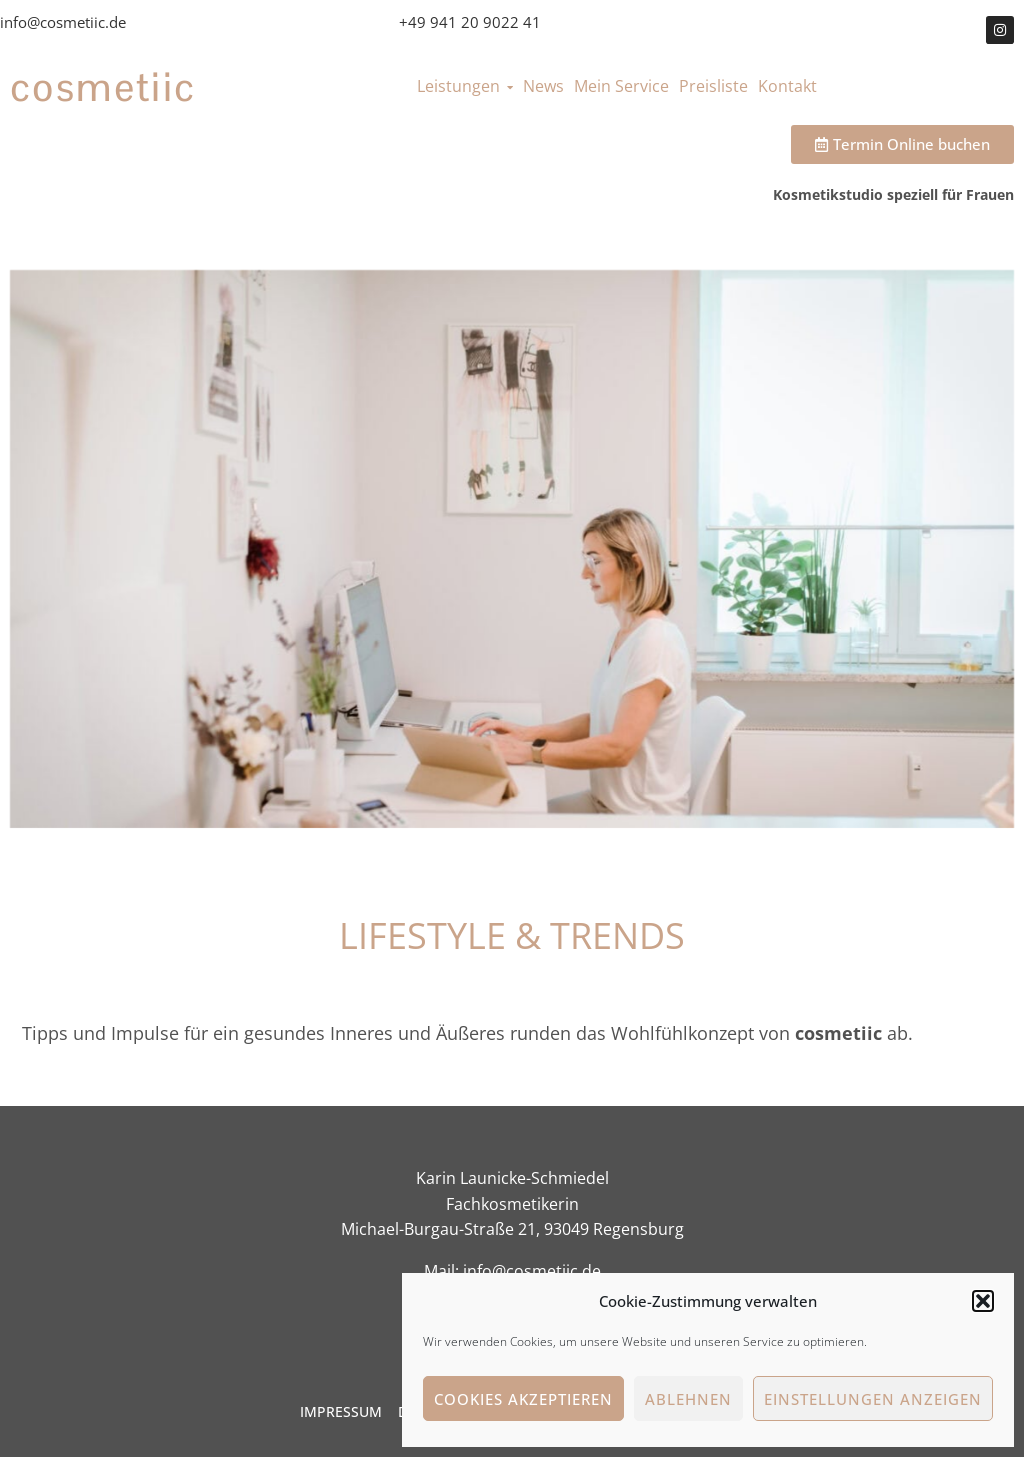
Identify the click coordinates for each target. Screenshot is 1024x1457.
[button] (983, 1301)
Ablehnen (688, 1399)
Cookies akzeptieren (523, 1399)
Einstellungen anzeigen (873, 1399)
